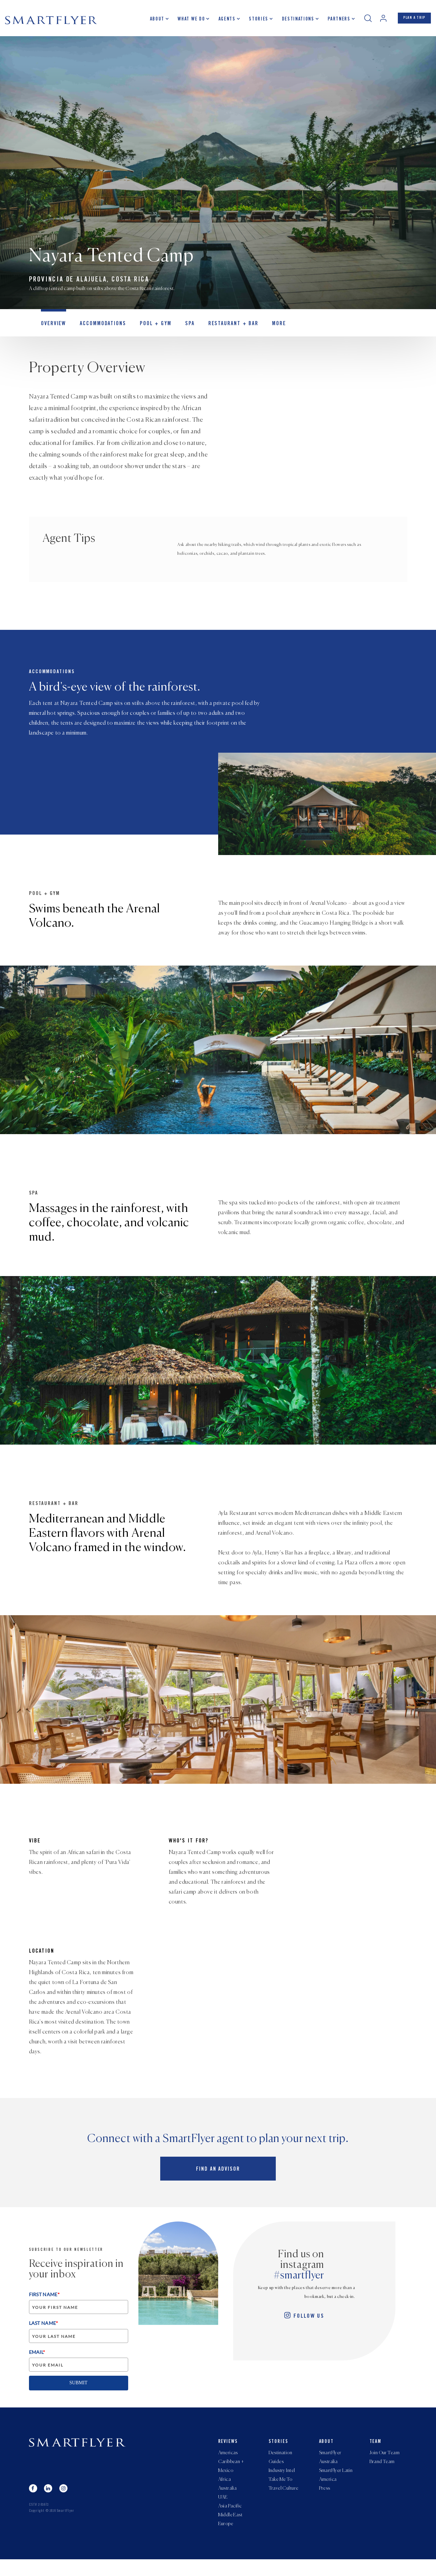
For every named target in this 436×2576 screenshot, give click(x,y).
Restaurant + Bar (216, 333)
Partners (330, 22)
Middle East (230, 2530)
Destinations (289, 22)
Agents (218, 22)
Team (376, 2446)
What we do (183, 22)
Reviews (228, 2446)
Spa (176, 333)
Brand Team (382, 2468)
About (148, 22)
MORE (257, 333)
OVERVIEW (52, 333)
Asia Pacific (230, 2519)
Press (324, 2499)
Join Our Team (385, 2458)
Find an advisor (218, 2177)
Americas (228, 2458)
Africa (224, 2489)
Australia (227, 2499)
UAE (223, 2509)
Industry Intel (282, 2478)
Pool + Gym (145, 333)
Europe (226, 2540)
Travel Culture (284, 2499)
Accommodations (96, 333)
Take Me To (280, 2489)
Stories (250, 22)
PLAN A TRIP (410, 21)
